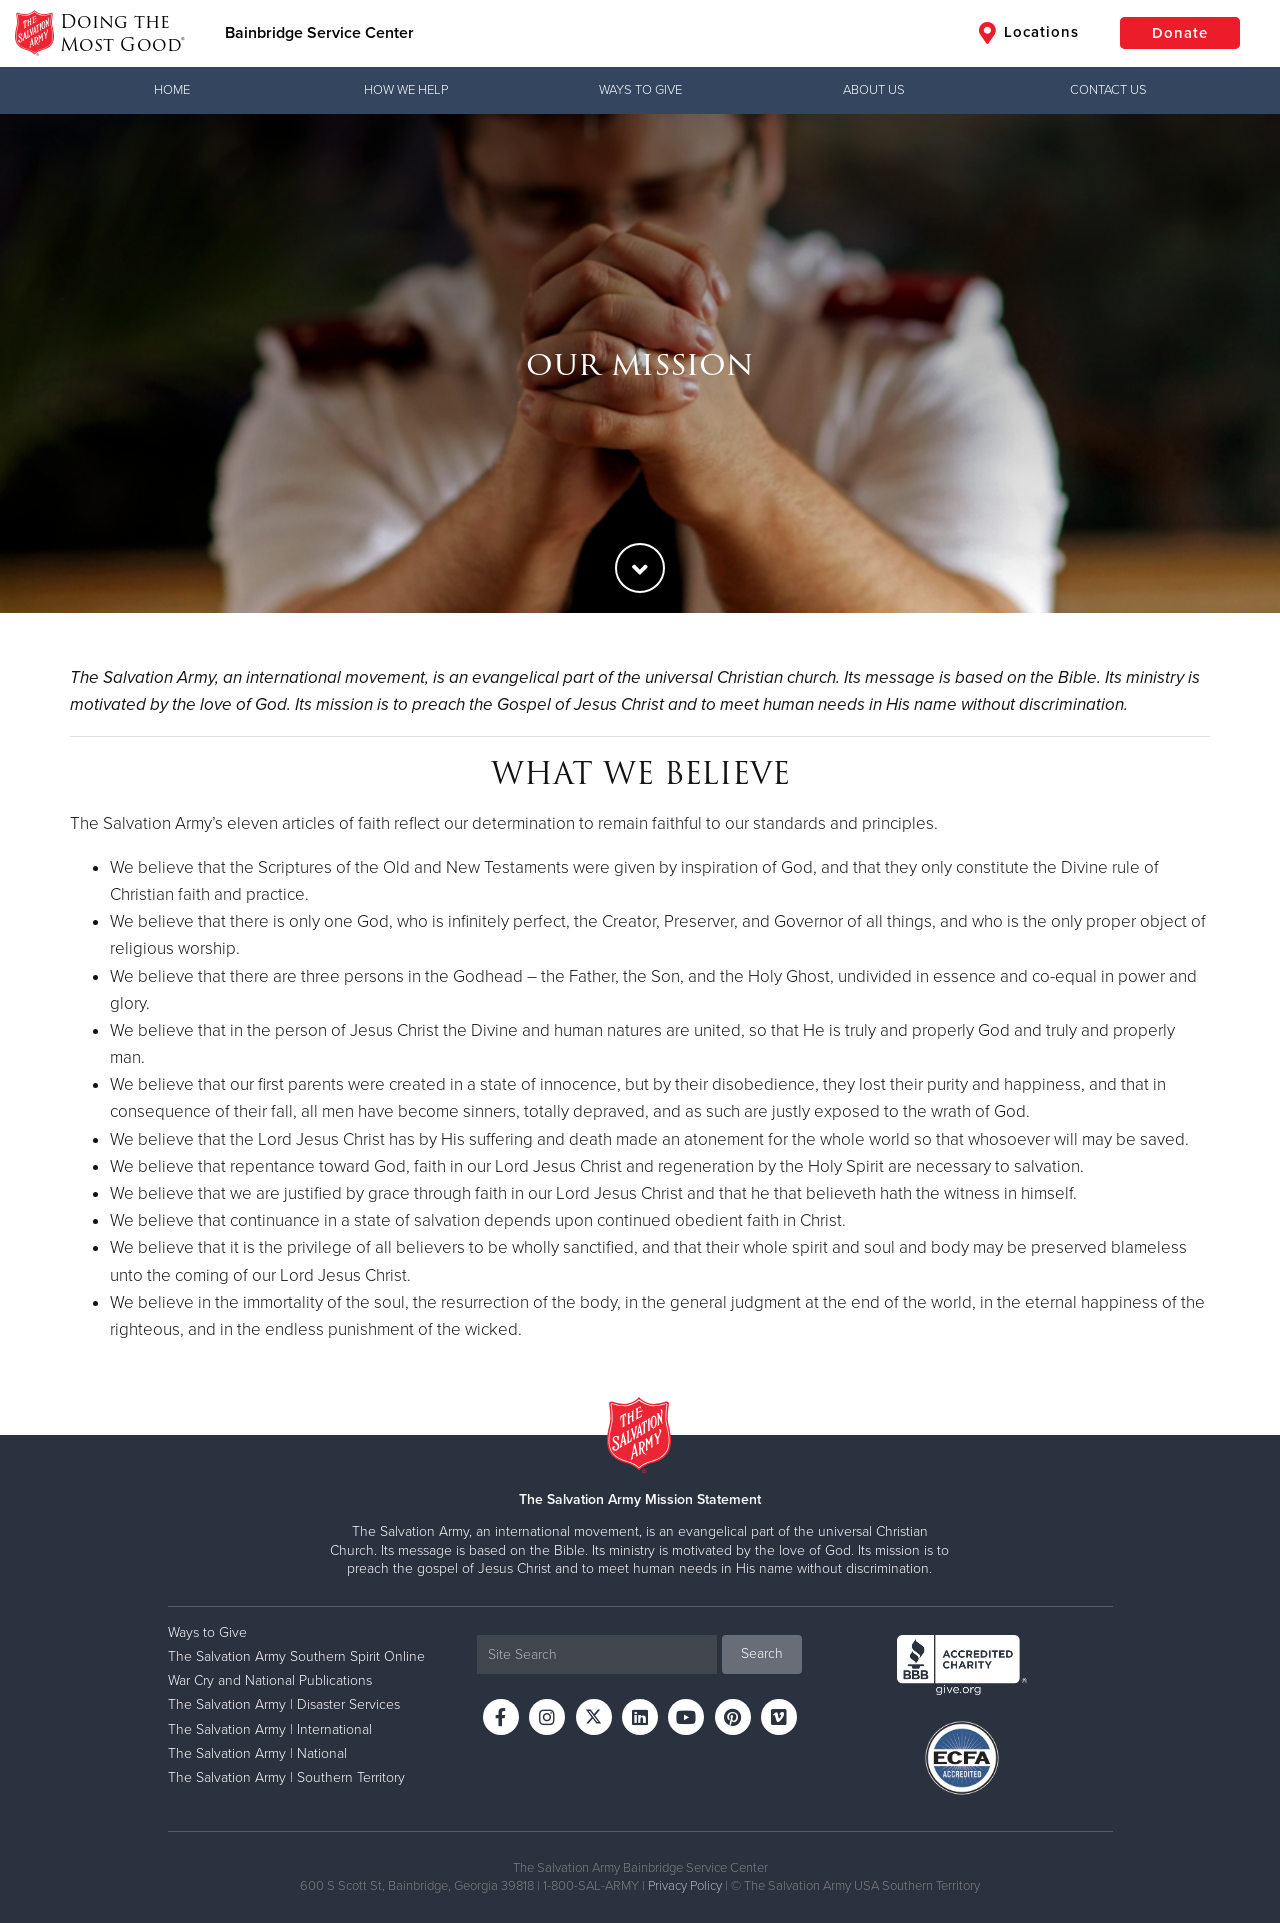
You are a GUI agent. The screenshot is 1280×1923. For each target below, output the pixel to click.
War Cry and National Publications (270, 1680)
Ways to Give (640, 90)
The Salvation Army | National (257, 1753)
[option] (640, 363)
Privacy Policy (685, 1886)
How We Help (406, 90)
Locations (1029, 33)
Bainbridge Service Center (319, 33)
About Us (874, 90)
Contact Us (1108, 90)
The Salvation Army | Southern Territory (286, 1777)
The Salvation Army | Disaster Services (284, 1704)
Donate (1180, 33)
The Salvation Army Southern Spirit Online (296, 1656)
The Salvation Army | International (270, 1729)
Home (172, 90)
